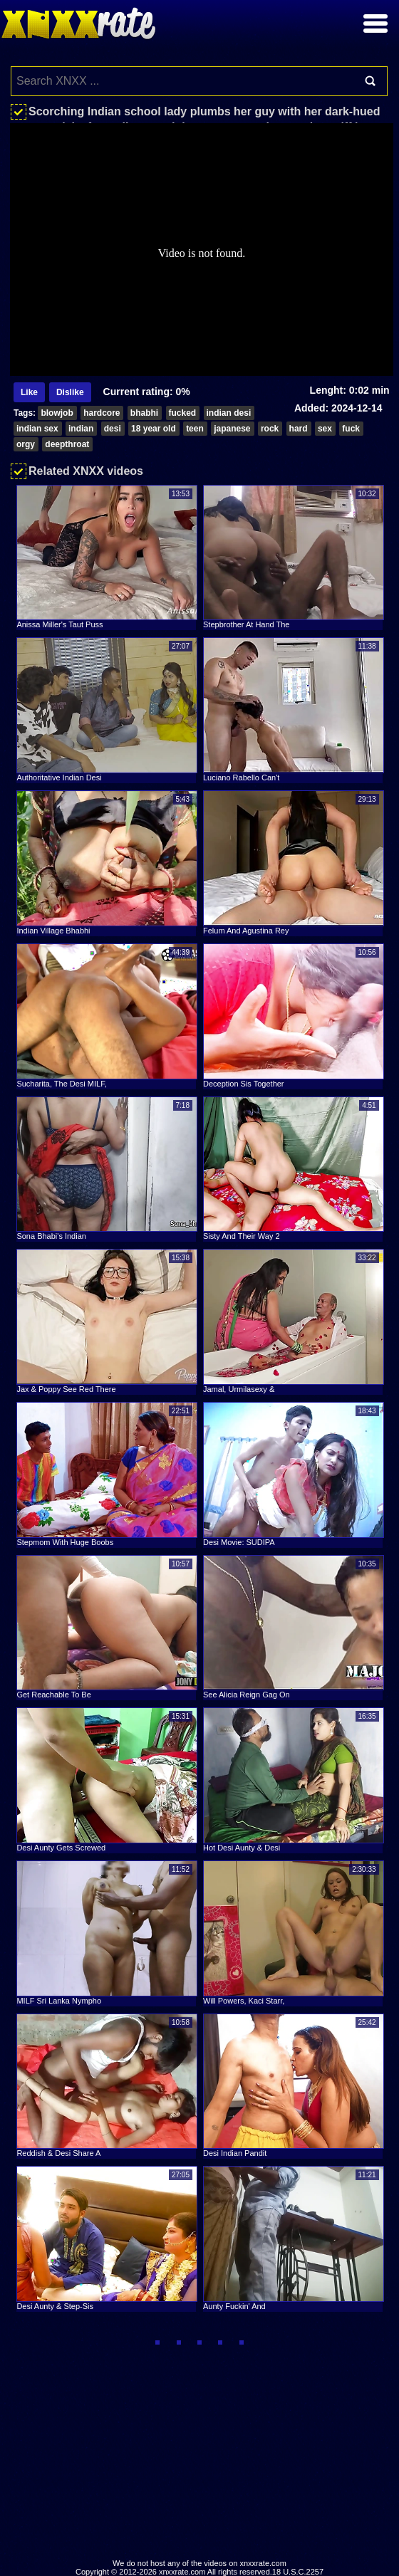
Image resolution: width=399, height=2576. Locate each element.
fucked (183, 413)
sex (325, 429)
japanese (232, 429)
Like (29, 392)
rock (270, 429)
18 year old (153, 429)
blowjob (57, 413)
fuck (351, 429)
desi (112, 429)
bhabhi (144, 413)
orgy (25, 444)
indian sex (37, 429)
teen (195, 429)
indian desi (229, 413)
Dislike (70, 392)
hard (298, 429)
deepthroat (67, 444)
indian (80, 429)
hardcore (101, 413)
